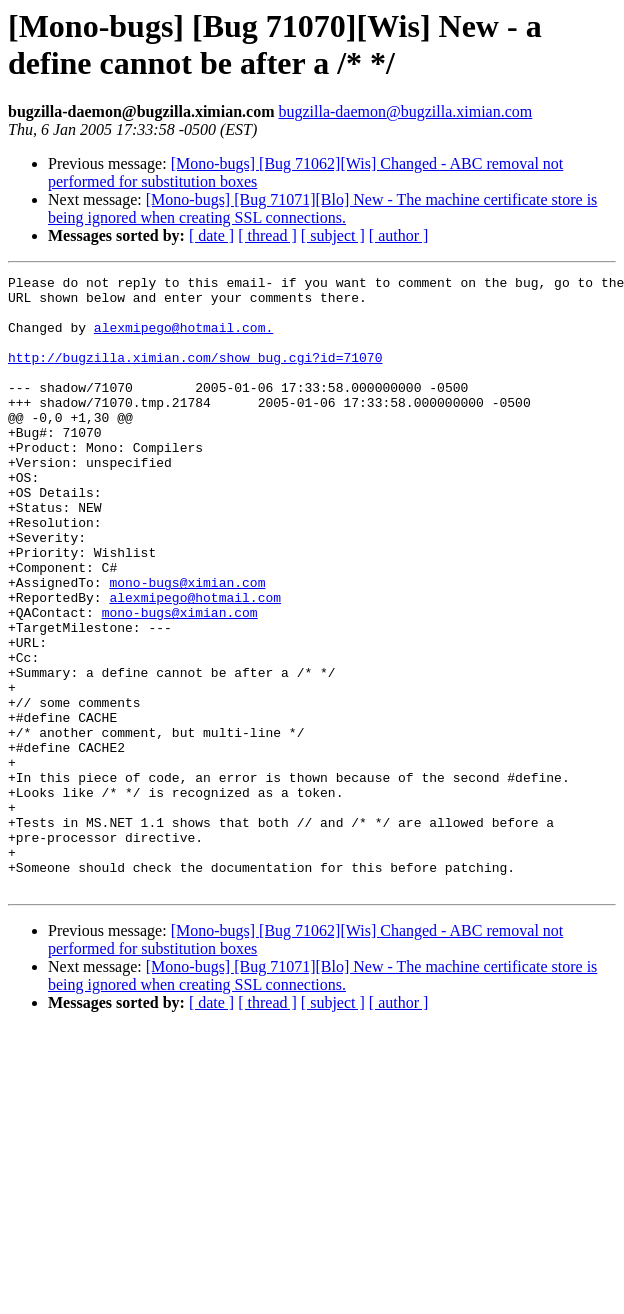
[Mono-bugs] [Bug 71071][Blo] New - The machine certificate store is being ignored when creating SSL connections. (322, 208)
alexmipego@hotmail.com (195, 663)
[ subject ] (333, 235)
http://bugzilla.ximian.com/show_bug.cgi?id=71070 (195, 375)
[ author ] (399, 235)
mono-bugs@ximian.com (187, 645)
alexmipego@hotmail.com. (183, 339)
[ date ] (211, 235)
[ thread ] (267, 235)
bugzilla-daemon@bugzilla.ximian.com (405, 111)
